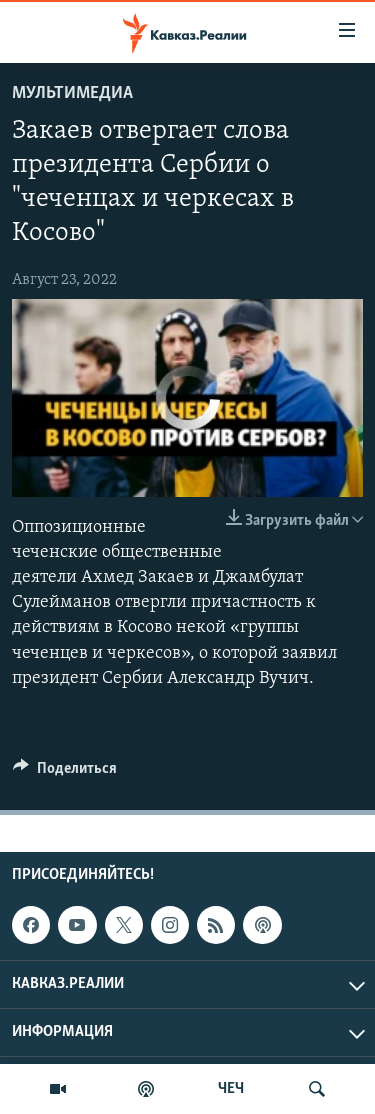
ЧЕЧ (231, 1089)
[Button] (65, 773)
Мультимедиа (72, 93)
